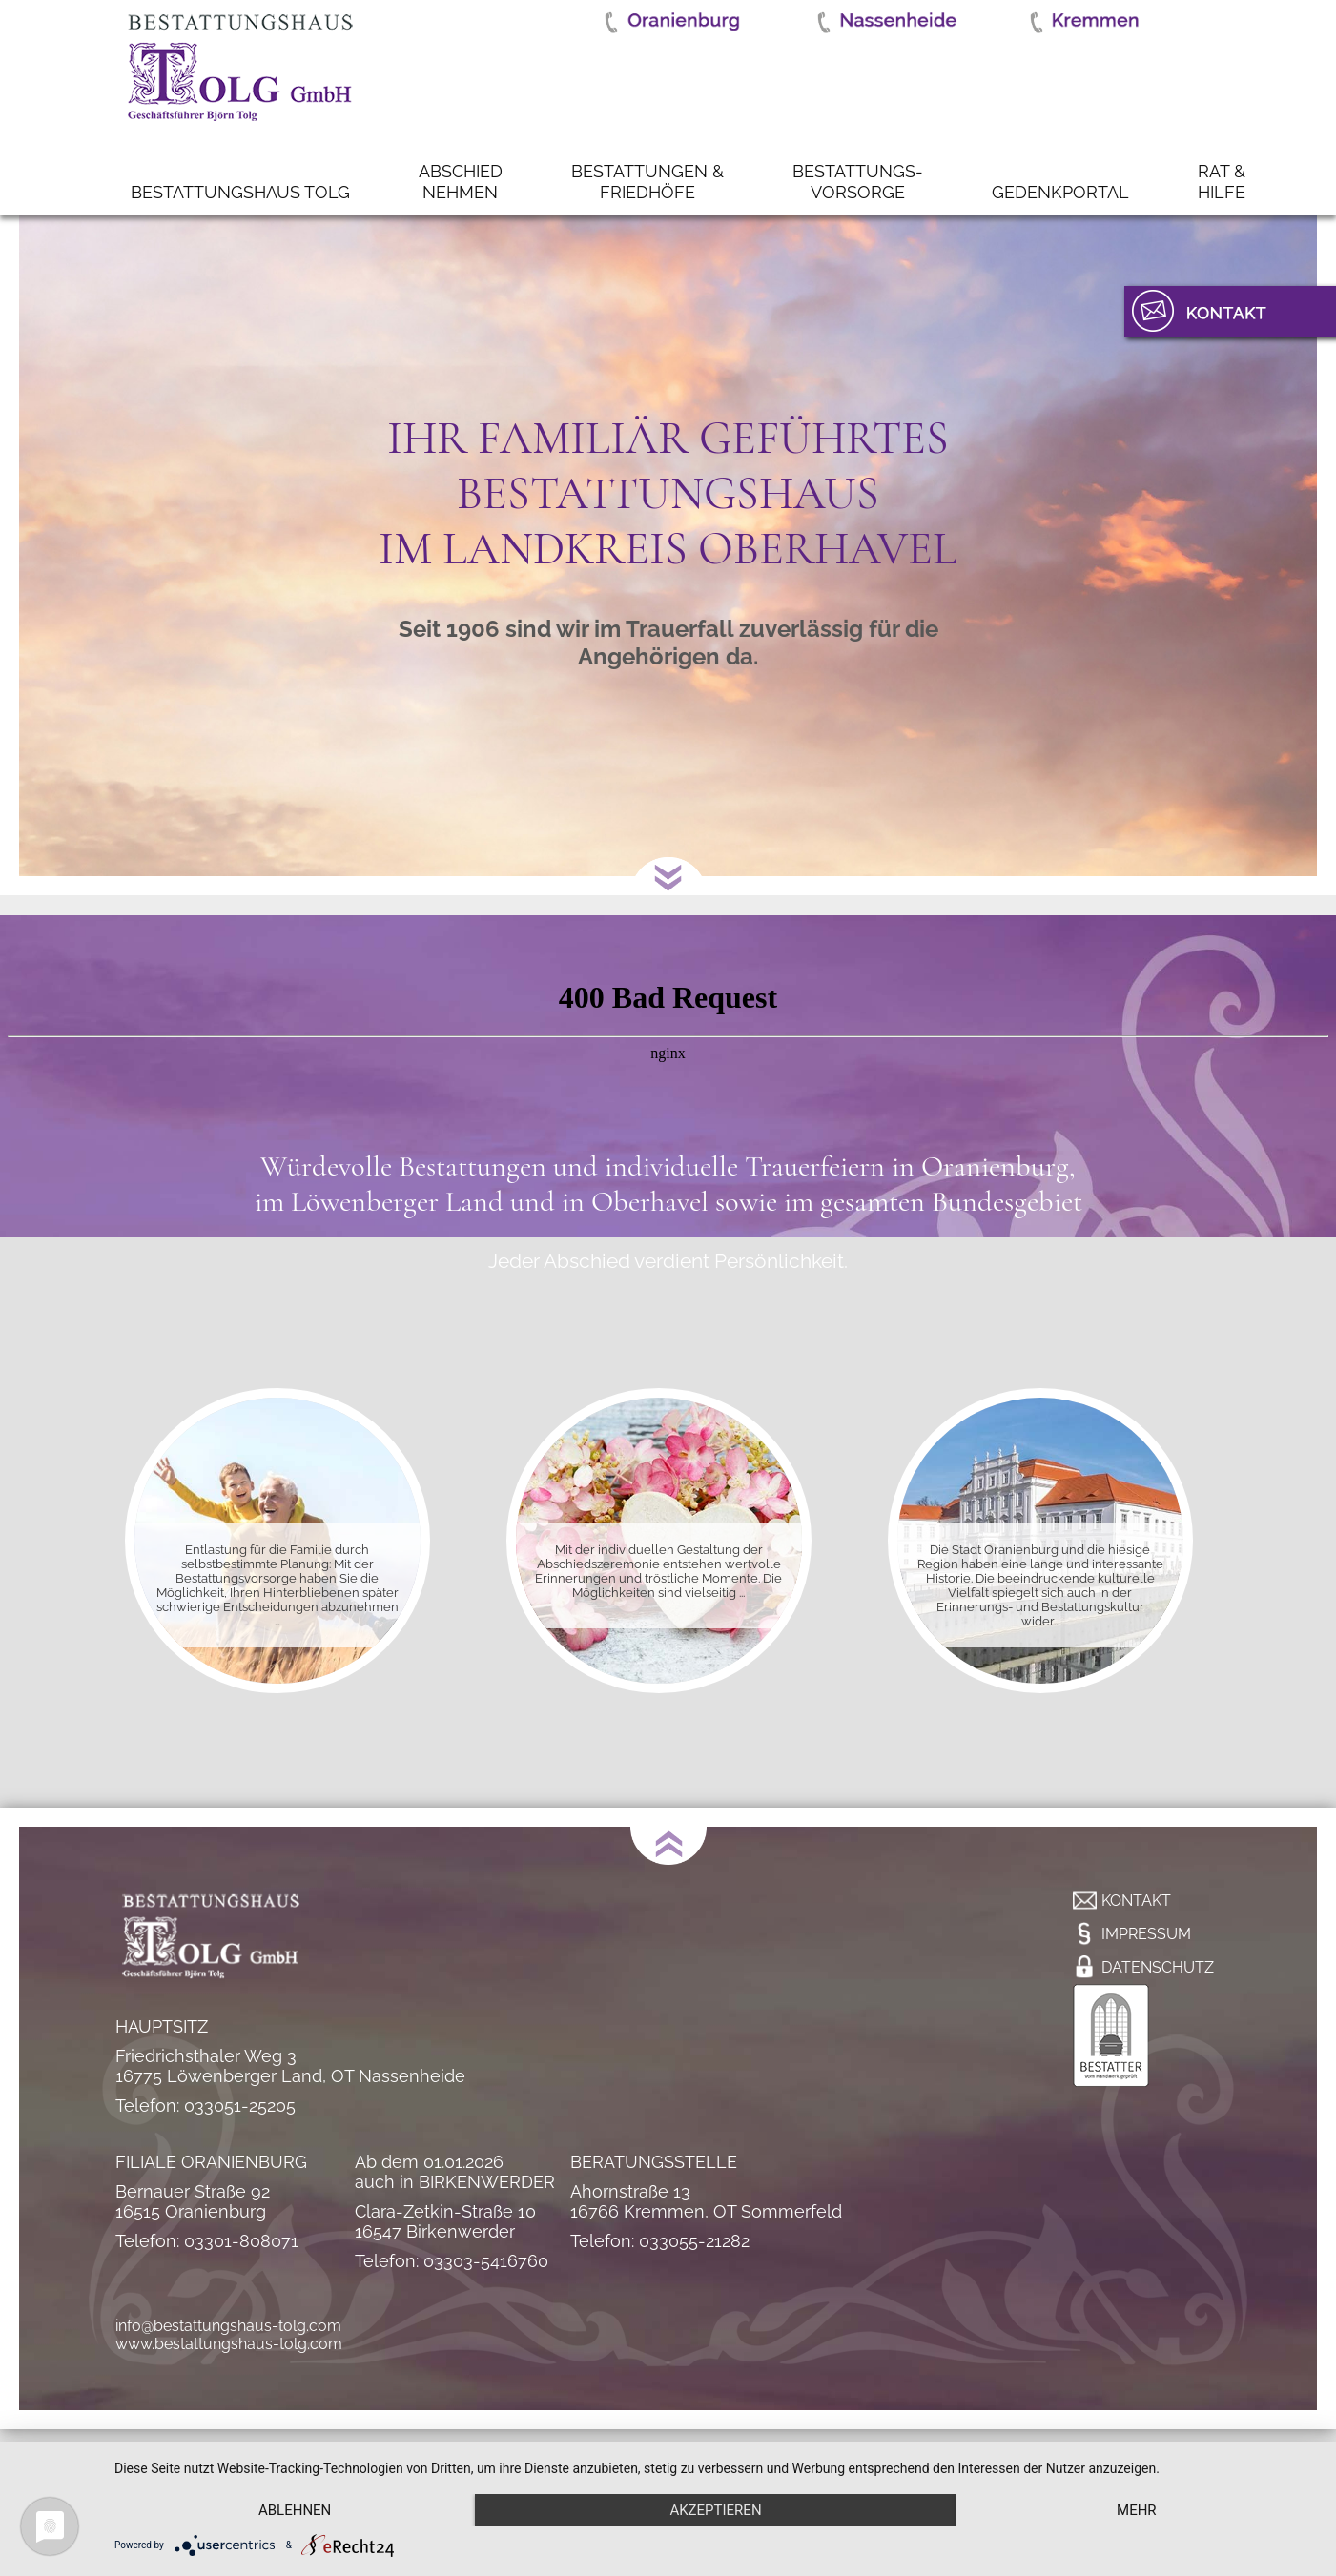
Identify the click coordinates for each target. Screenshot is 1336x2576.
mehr (1137, 2510)
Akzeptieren (715, 2510)
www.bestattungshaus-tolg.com (228, 2344)
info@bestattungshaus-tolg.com (228, 2326)
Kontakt (1136, 1900)
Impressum (1146, 1934)
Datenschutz (1157, 1967)
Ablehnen (294, 2510)
